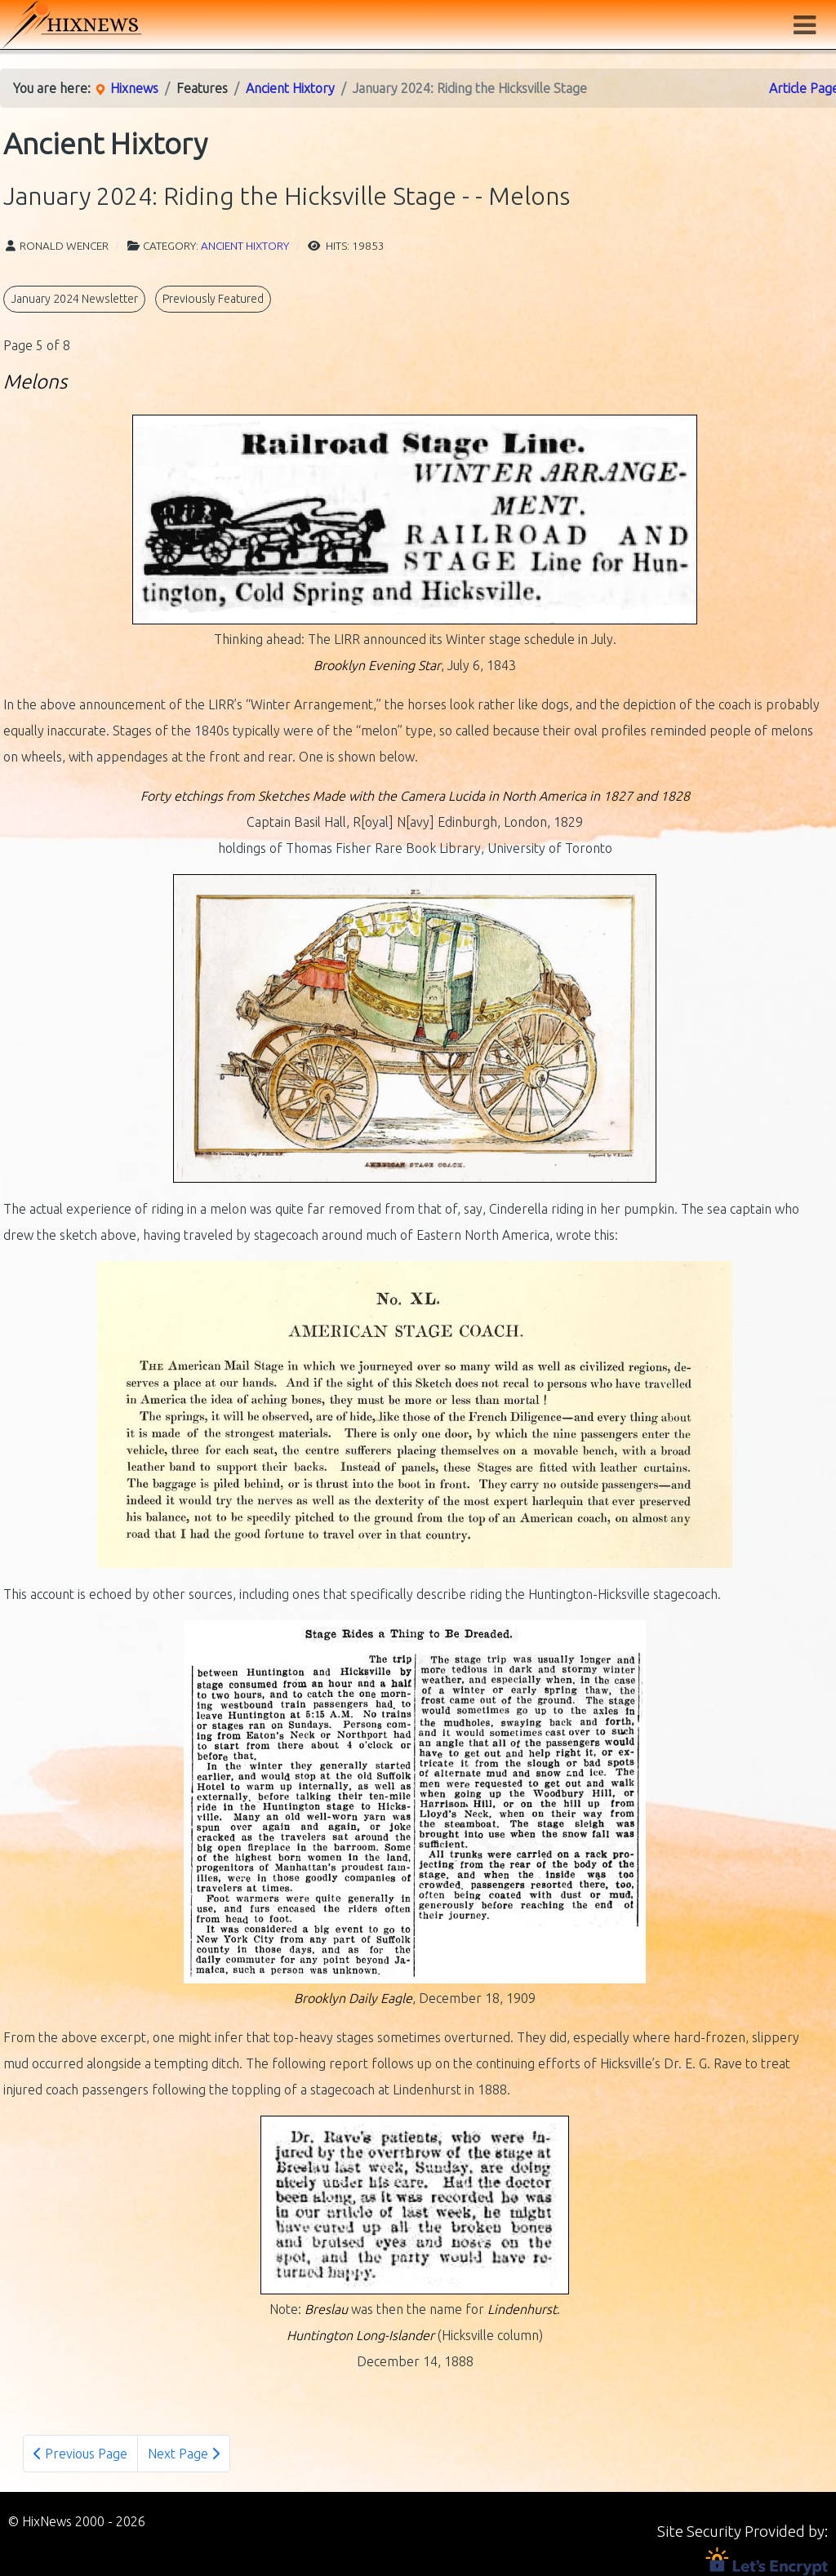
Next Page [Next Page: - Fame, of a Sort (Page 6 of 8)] (184, 2453)
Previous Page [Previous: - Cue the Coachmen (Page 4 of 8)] (80, 2453)
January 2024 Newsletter (74, 298)
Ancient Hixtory (245, 245)
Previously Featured (213, 298)
